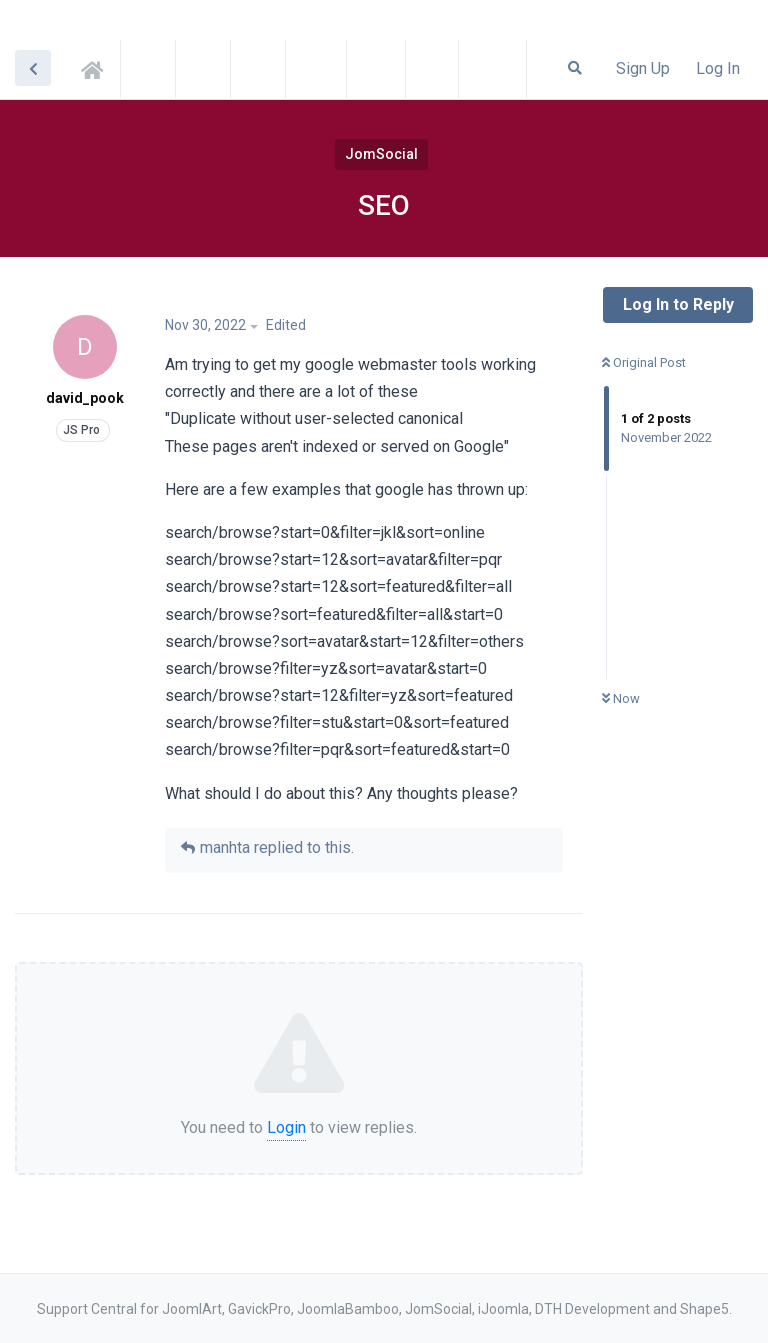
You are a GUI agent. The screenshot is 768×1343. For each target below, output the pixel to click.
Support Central (98, 67)
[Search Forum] (575, 68)
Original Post (644, 362)
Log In (718, 68)
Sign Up (643, 68)
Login (286, 1127)
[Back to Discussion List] (33, 68)
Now (621, 698)
